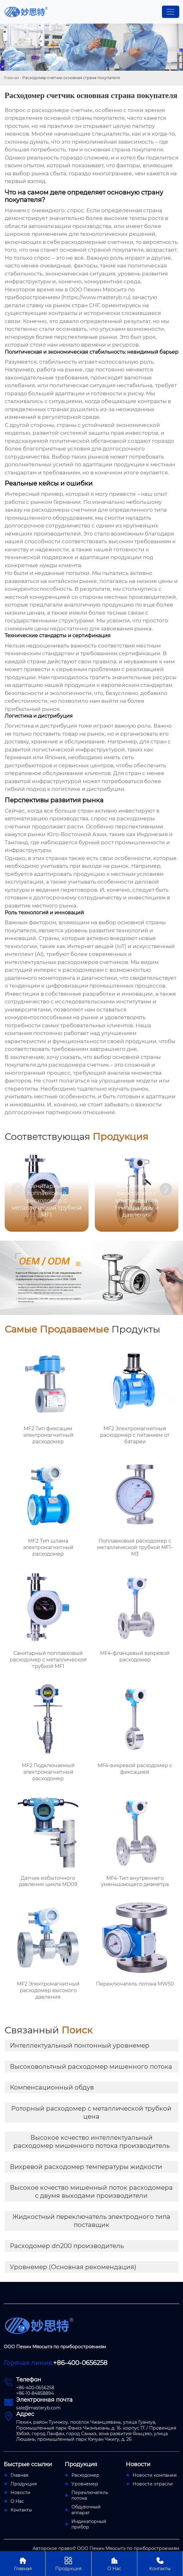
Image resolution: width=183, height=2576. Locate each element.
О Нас (114, 2563)
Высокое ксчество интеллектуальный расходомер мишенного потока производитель (91, 2141)
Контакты (160, 2563)
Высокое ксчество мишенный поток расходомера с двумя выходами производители (91, 2191)
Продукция (68, 2563)
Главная (11, 77)
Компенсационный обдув (52, 2087)
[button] (166, 1189)
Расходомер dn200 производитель (67, 2246)
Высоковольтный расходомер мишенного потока (91, 2066)
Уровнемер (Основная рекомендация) (73, 2267)
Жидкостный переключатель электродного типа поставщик (91, 2221)
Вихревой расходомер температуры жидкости (86, 2167)
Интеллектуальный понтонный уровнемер (79, 2045)
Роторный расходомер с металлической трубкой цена (91, 2112)
